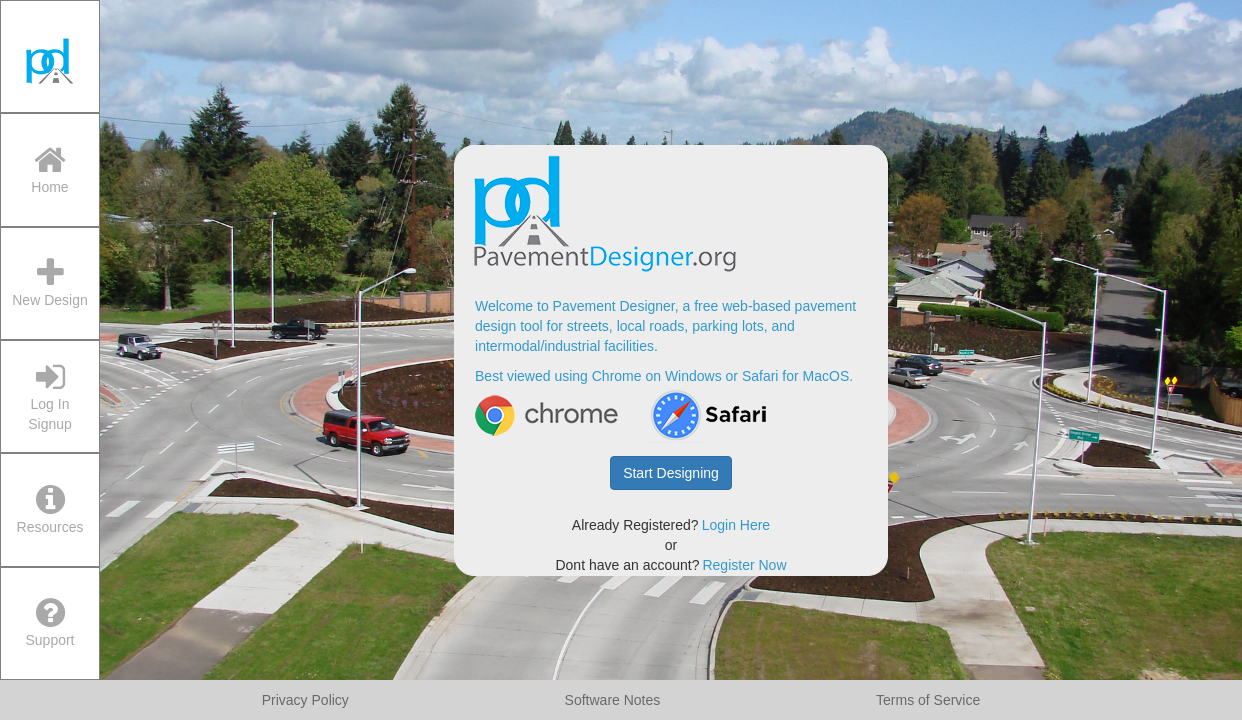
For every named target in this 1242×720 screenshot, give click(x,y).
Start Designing (671, 473)
